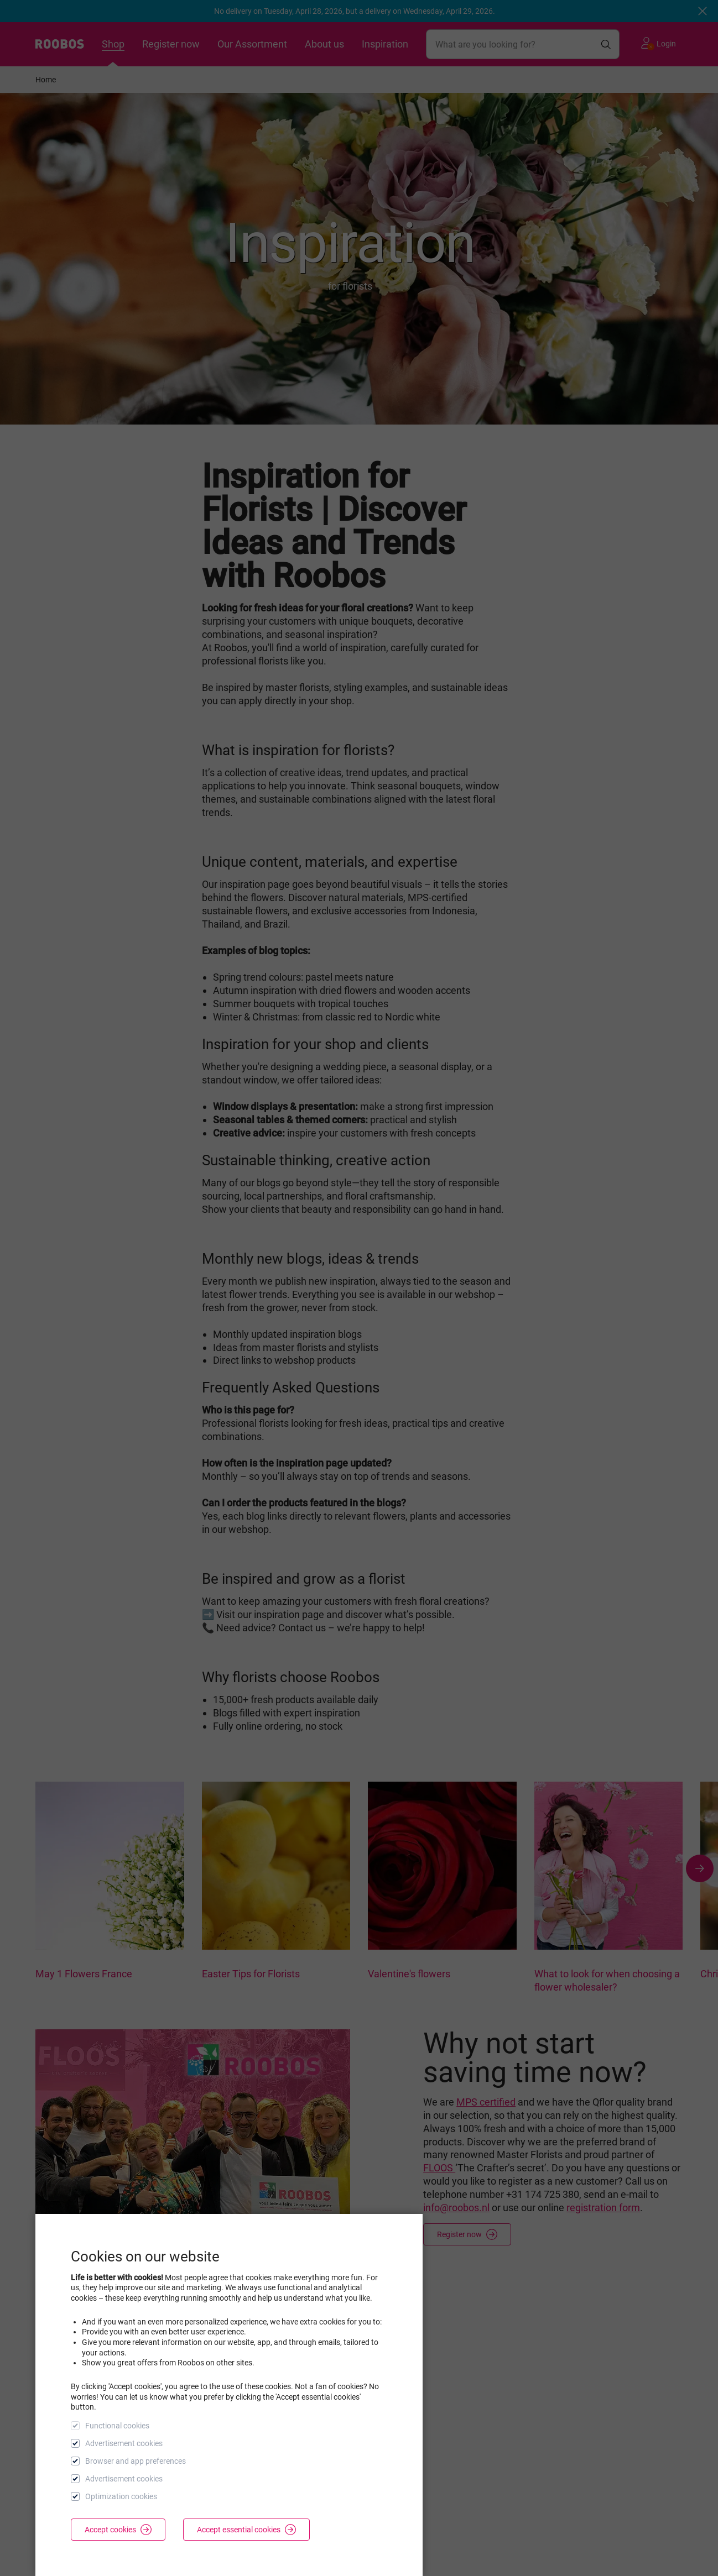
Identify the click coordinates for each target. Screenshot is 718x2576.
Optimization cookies (121, 2496)
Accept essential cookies (246, 2529)
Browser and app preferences (135, 2461)
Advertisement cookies (124, 2443)
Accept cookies (118, 2529)
